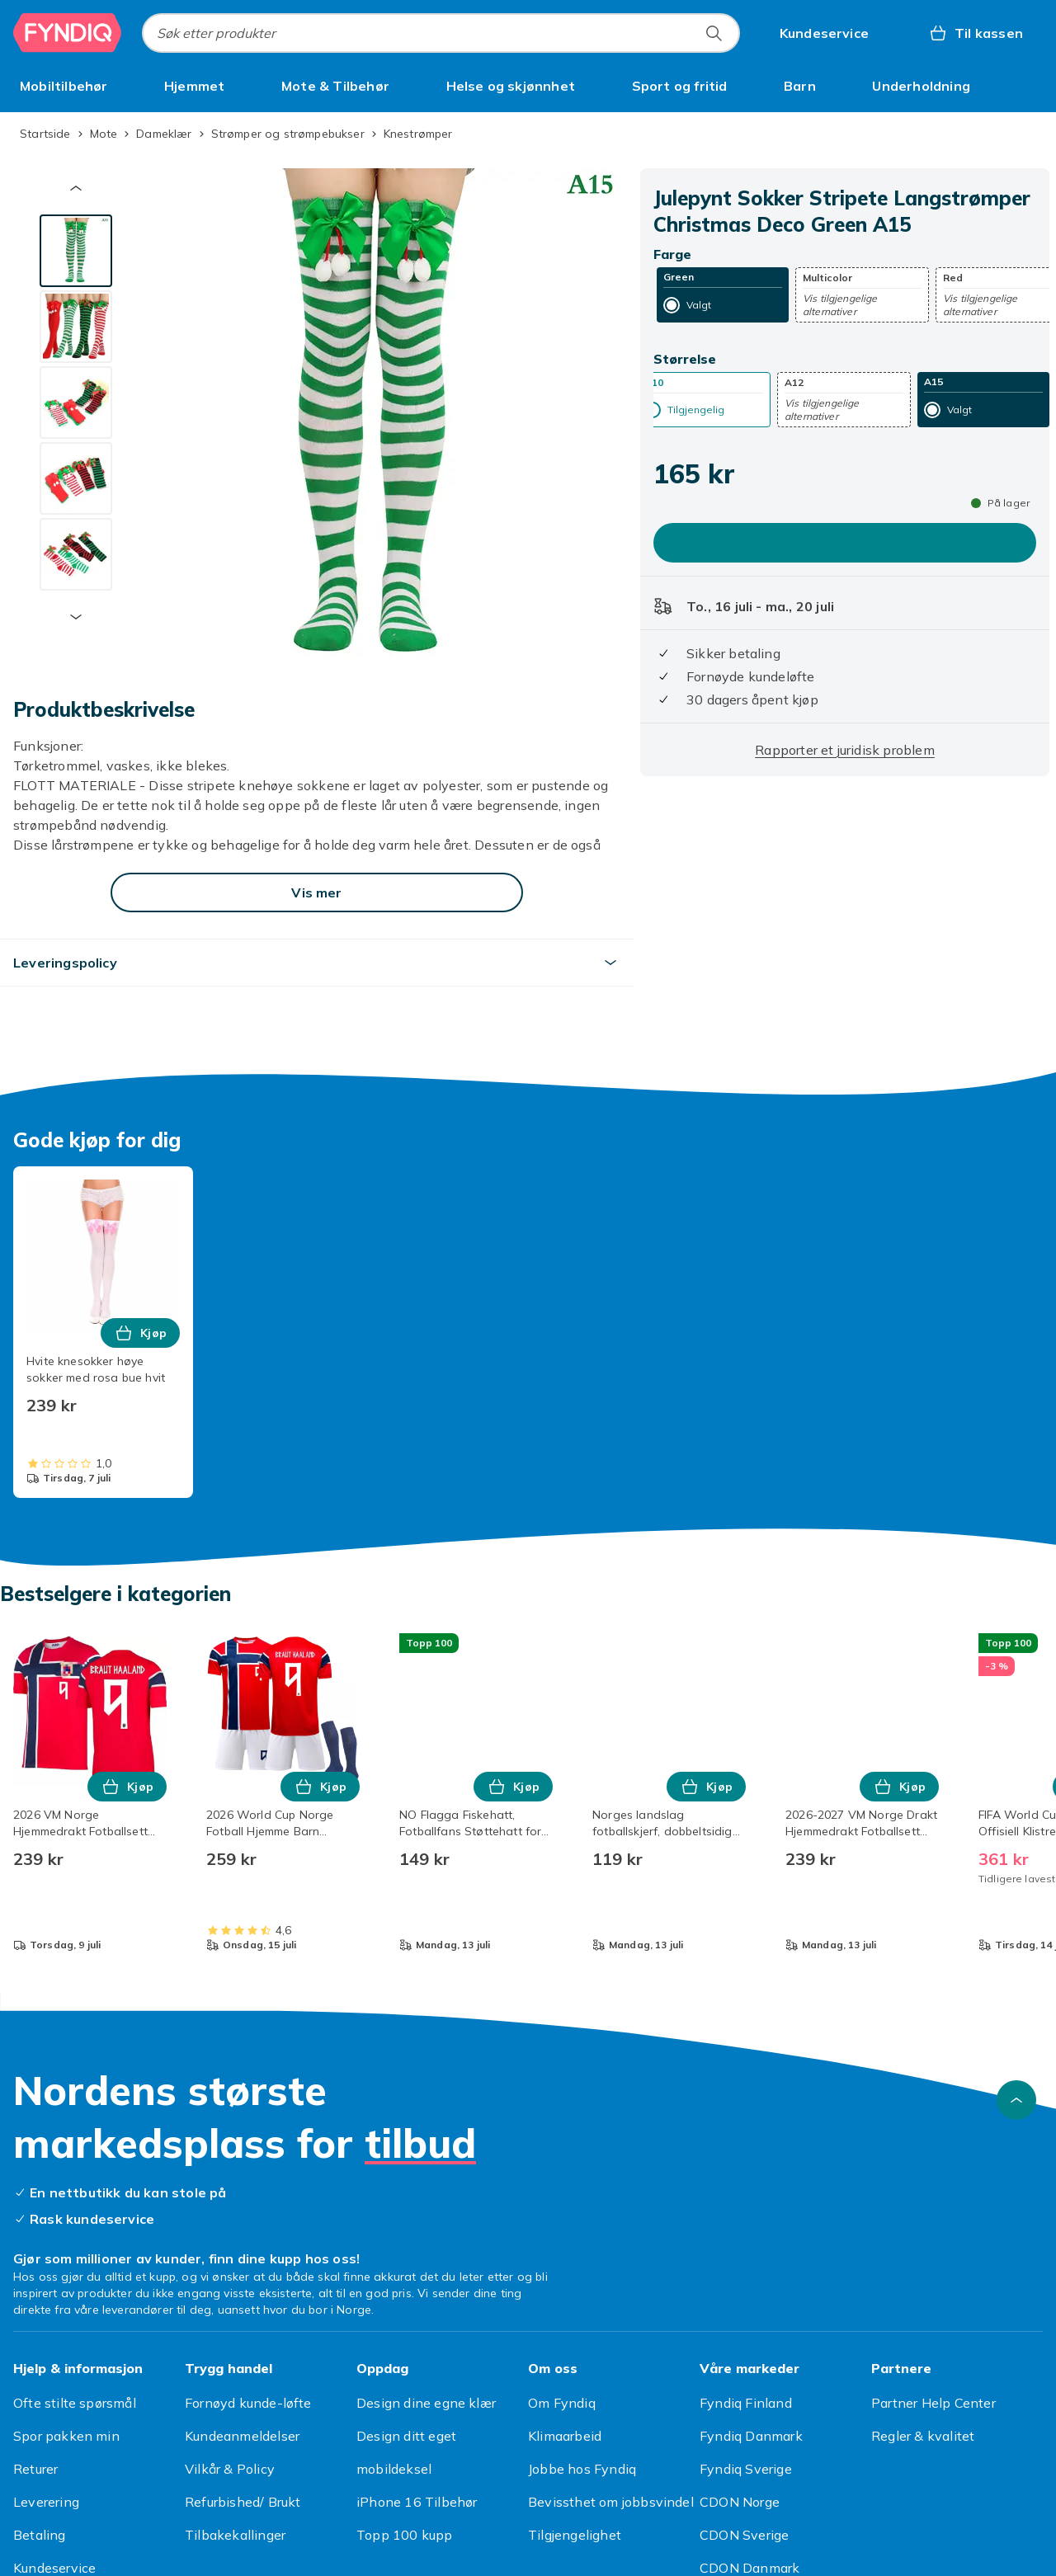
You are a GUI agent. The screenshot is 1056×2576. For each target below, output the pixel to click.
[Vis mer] (317, 892)
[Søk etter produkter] (713, 33)
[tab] (76, 250)
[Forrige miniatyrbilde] (76, 188)
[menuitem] (64, 86)
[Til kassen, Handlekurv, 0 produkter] (975, 33)
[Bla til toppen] (1016, 2100)
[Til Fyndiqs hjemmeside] (67, 33)
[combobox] (441, 33)
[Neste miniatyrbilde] (76, 617)
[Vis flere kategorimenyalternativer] (1036, 86)
